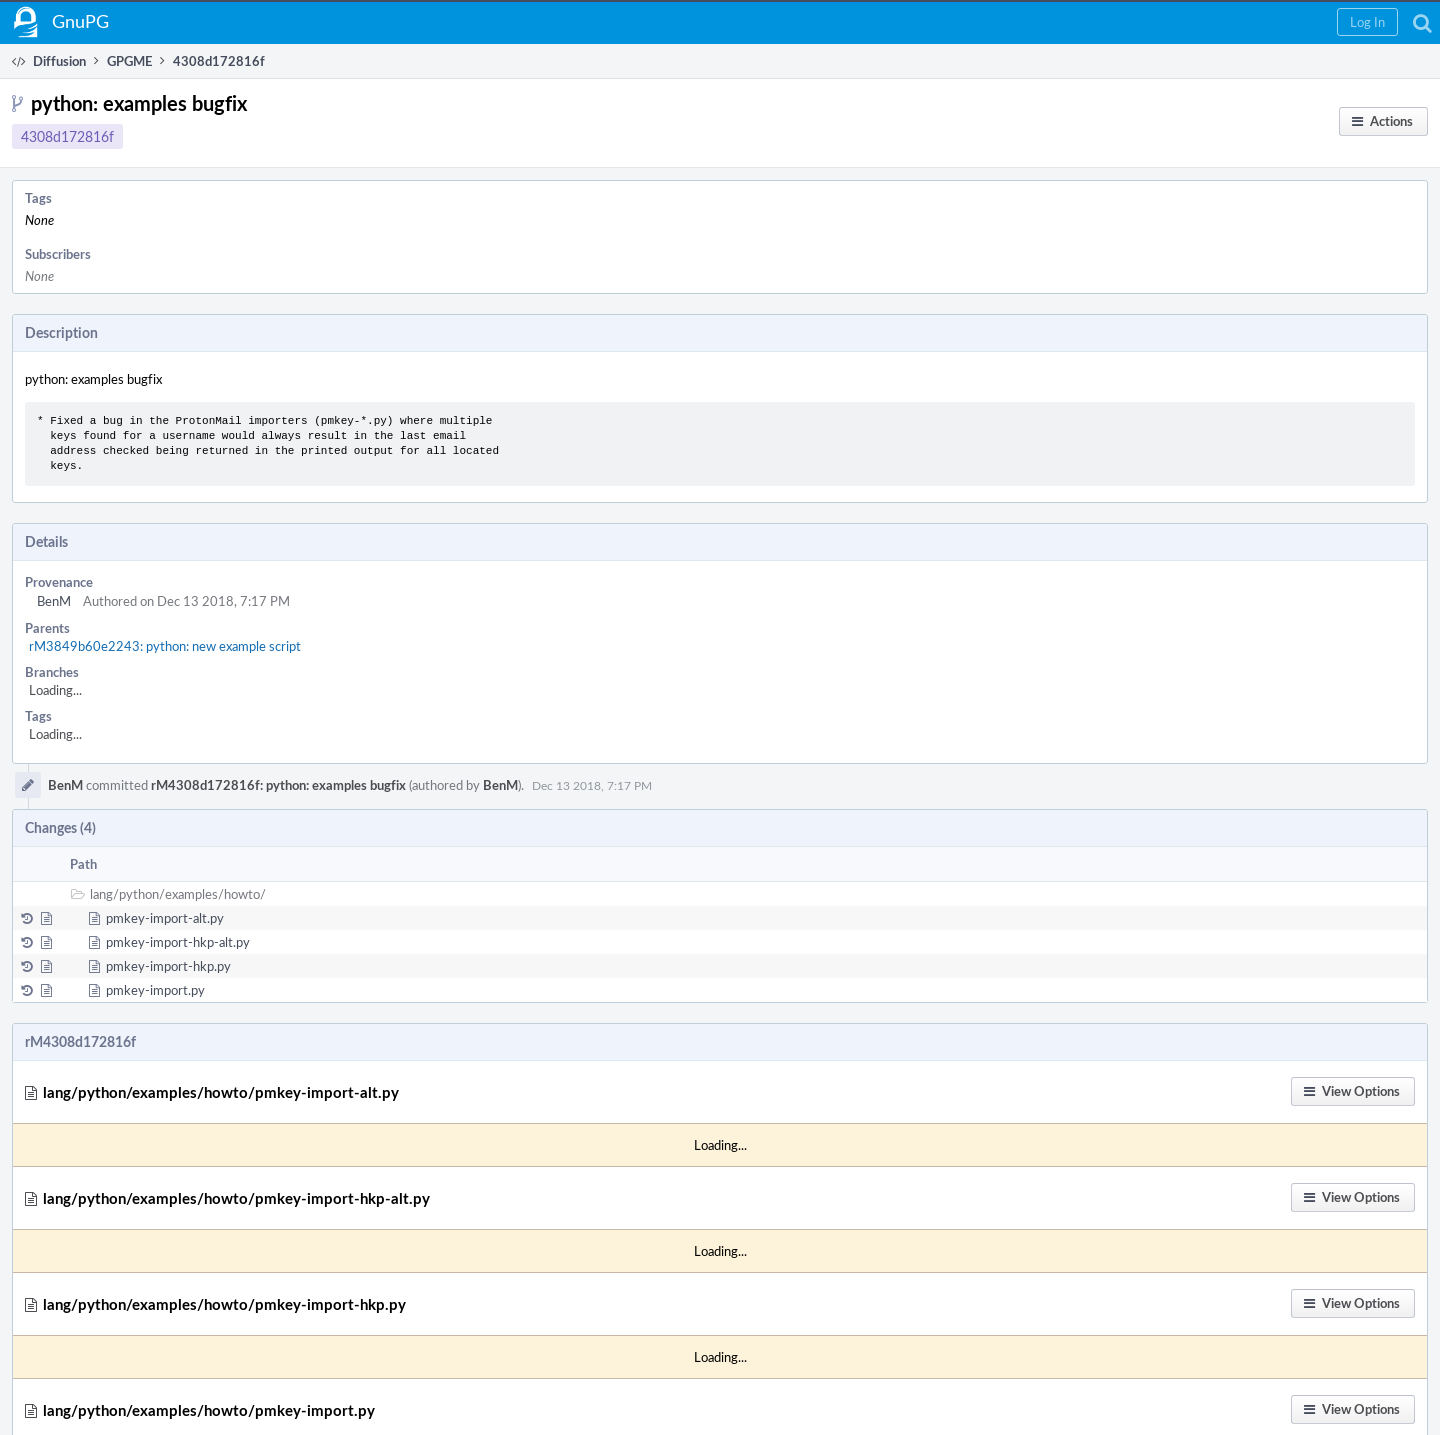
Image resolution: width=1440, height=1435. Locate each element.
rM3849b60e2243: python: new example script (165, 646)
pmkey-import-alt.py (165, 918)
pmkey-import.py (155, 990)
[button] (1367, 22)
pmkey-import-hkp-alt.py (178, 942)
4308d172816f (67, 136)
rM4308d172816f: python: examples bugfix (278, 785)
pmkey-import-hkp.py (168, 966)
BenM (54, 601)
